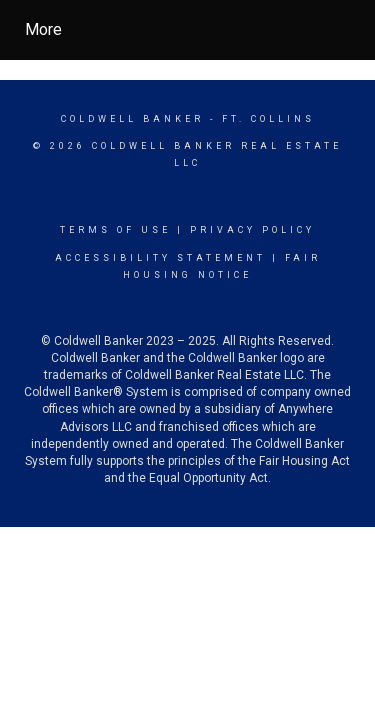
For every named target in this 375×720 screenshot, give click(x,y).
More (43, 29)
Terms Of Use (115, 230)
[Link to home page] (205, 30)
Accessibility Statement (160, 258)
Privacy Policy (252, 230)
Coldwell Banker (132, 119)
